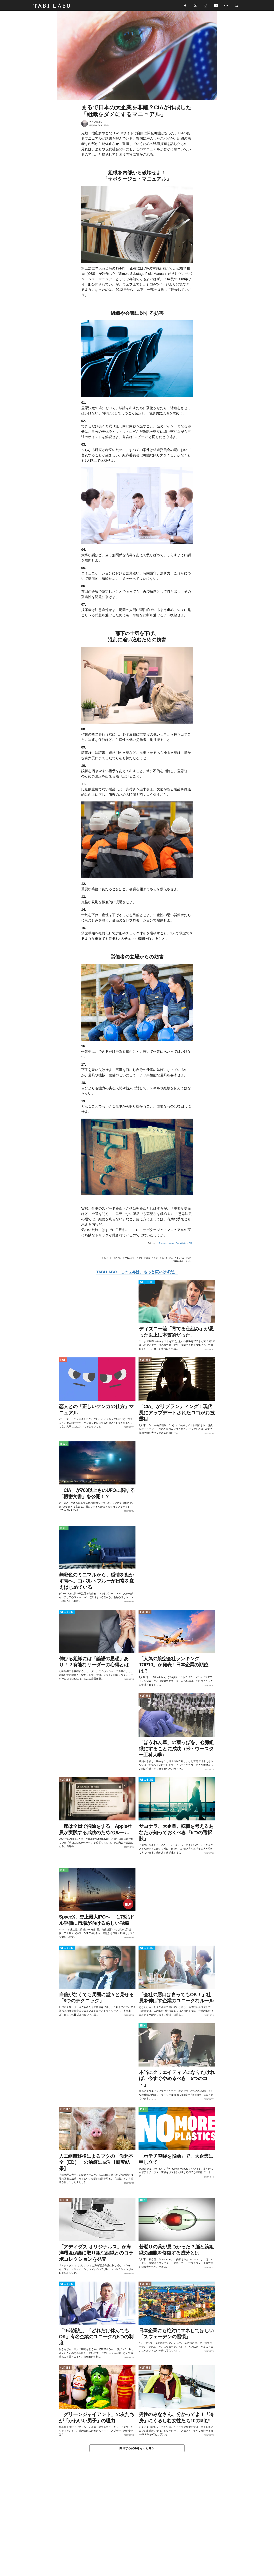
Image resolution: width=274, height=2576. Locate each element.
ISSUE (63, 1444)
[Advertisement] (137, 2523)
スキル (118, 1259)
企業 (156, 1259)
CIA (190, 1244)
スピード (108, 1259)
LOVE (62, 1361)
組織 (148, 1259)
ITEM (142, 2026)
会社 (140, 1259)
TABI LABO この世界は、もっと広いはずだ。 (137, 1273)
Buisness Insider (166, 1244)
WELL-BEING (146, 1283)
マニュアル (130, 1259)
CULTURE (145, 1361)
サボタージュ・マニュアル (172, 1259)
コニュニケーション (182, 1262)
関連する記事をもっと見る (136, 2449)
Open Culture (182, 1244)
